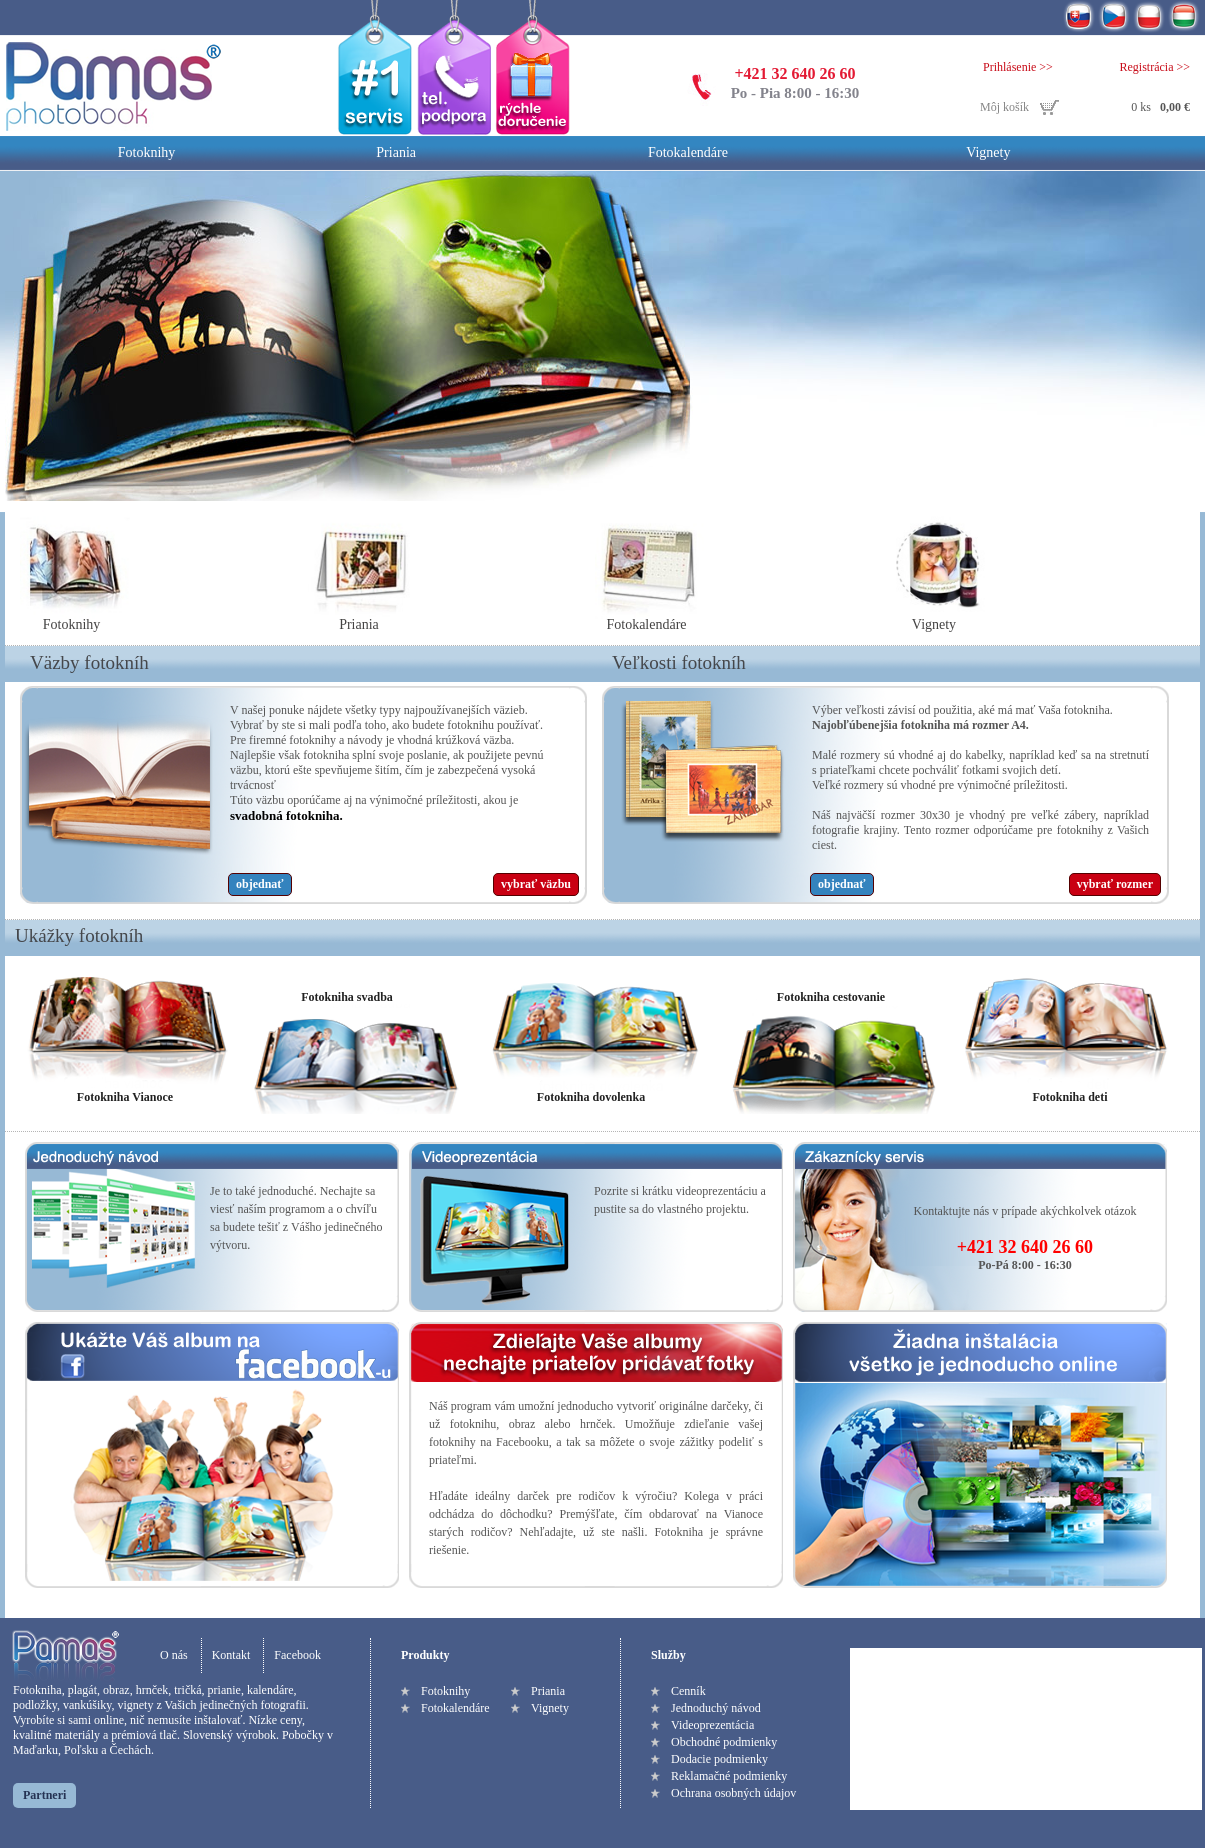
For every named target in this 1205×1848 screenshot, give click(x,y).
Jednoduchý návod (716, 1708)
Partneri (44, 1795)
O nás (174, 1655)
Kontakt (231, 1655)
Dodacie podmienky (719, 1759)
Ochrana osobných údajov (733, 1793)
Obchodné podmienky (724, 1742)
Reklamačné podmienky (729, 1776)
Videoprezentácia (712, 1725)
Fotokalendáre (688, 152)
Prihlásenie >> (1018, 67)
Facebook (297, 1655)
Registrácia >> (1154, 67)
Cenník (688, 1691)
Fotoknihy (147, 152)
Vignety (988, 152)
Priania (396, 152)
